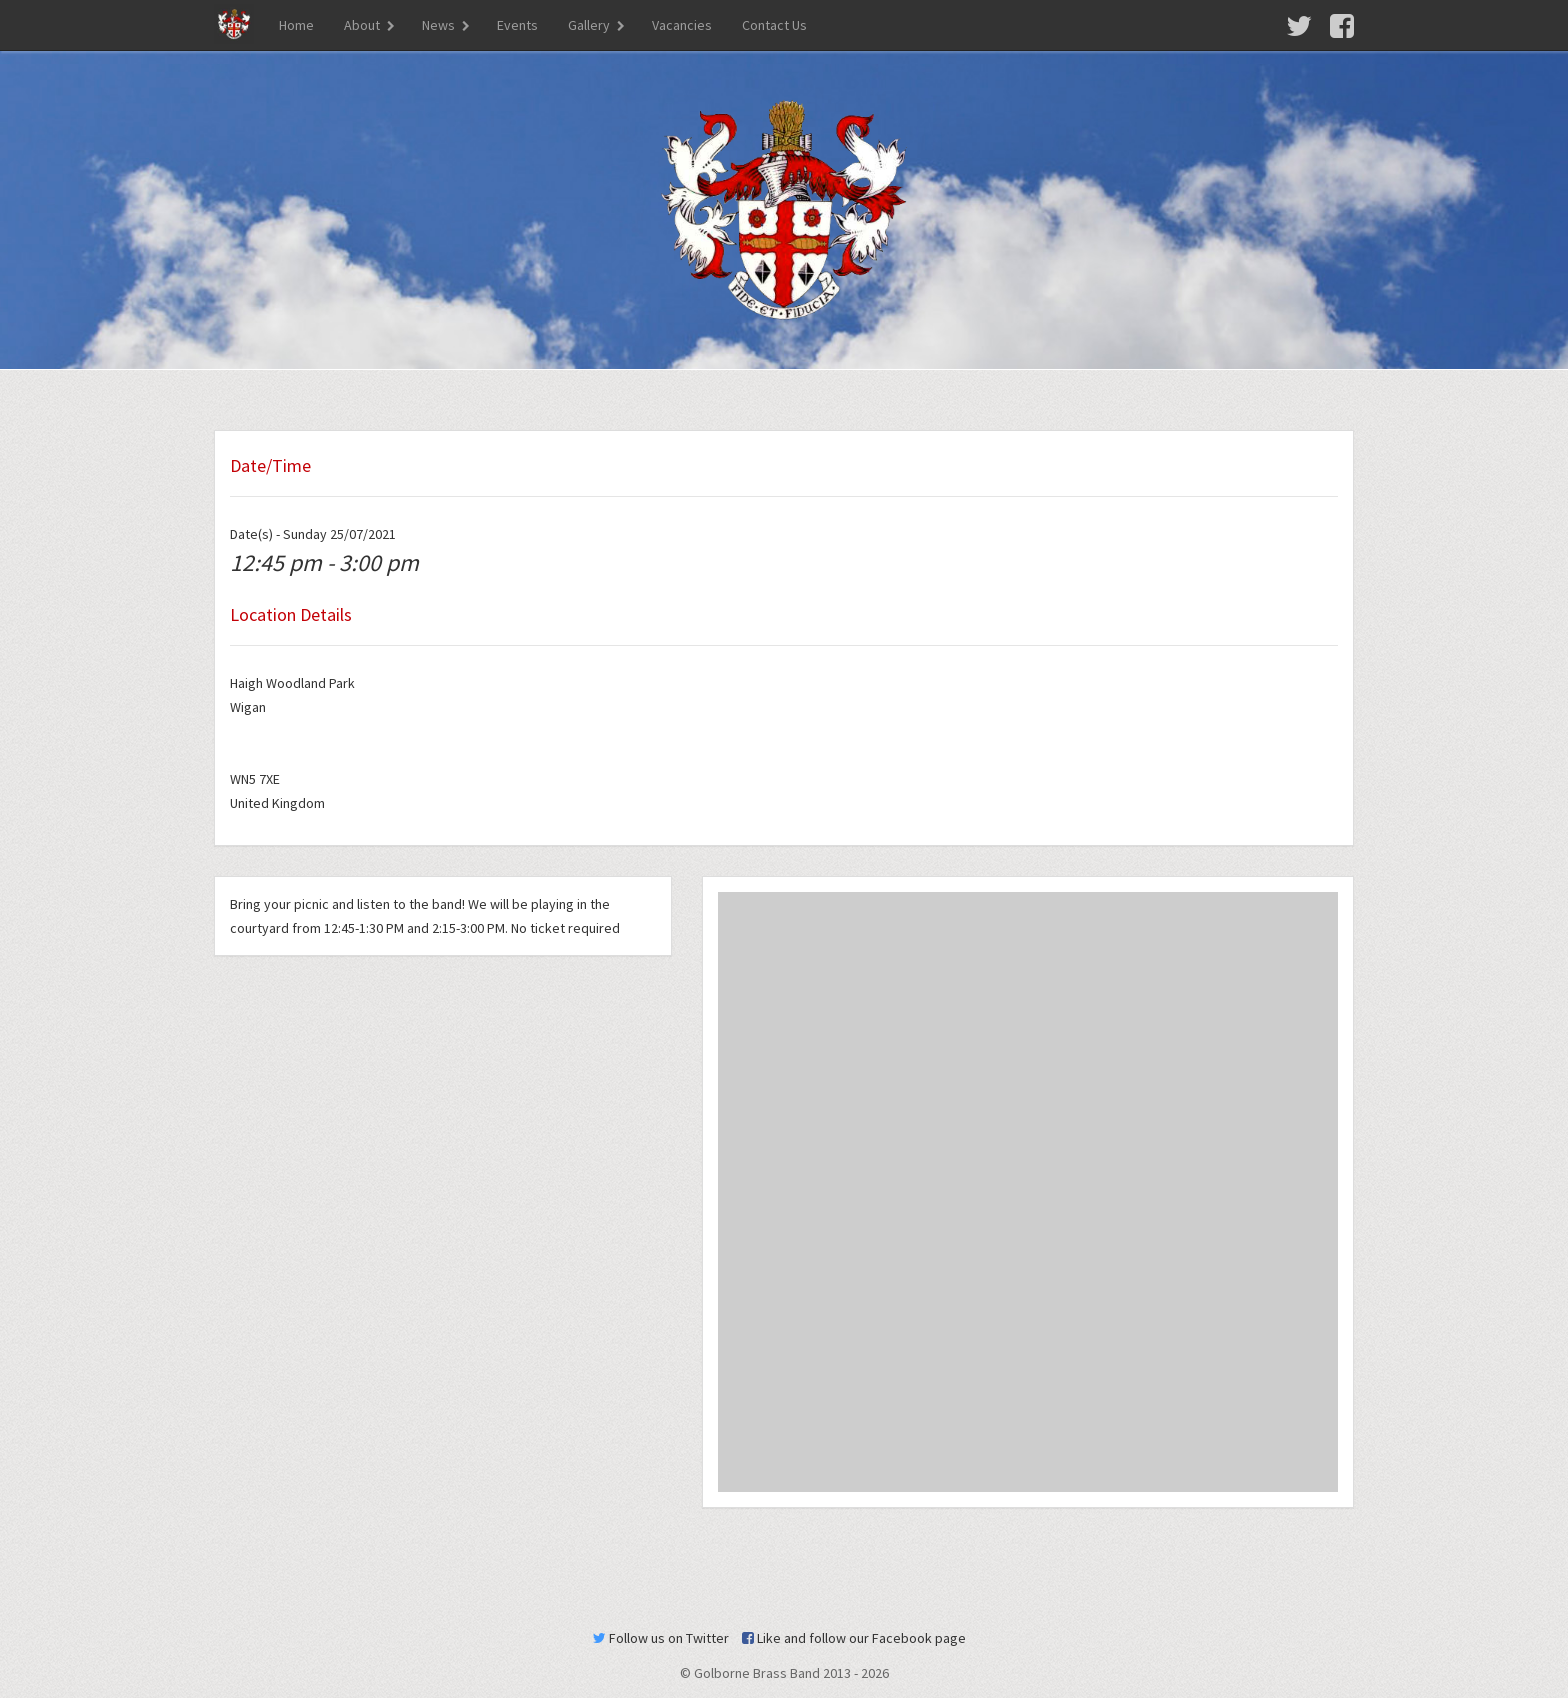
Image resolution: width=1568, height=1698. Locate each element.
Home (296, 25)
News (438, 25)
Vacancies (682, 25)
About (362, 25)
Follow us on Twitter (661, 1638)
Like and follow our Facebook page (854, 1638)
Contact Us (774, 25)
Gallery (589, 25)
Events (517, 25)
